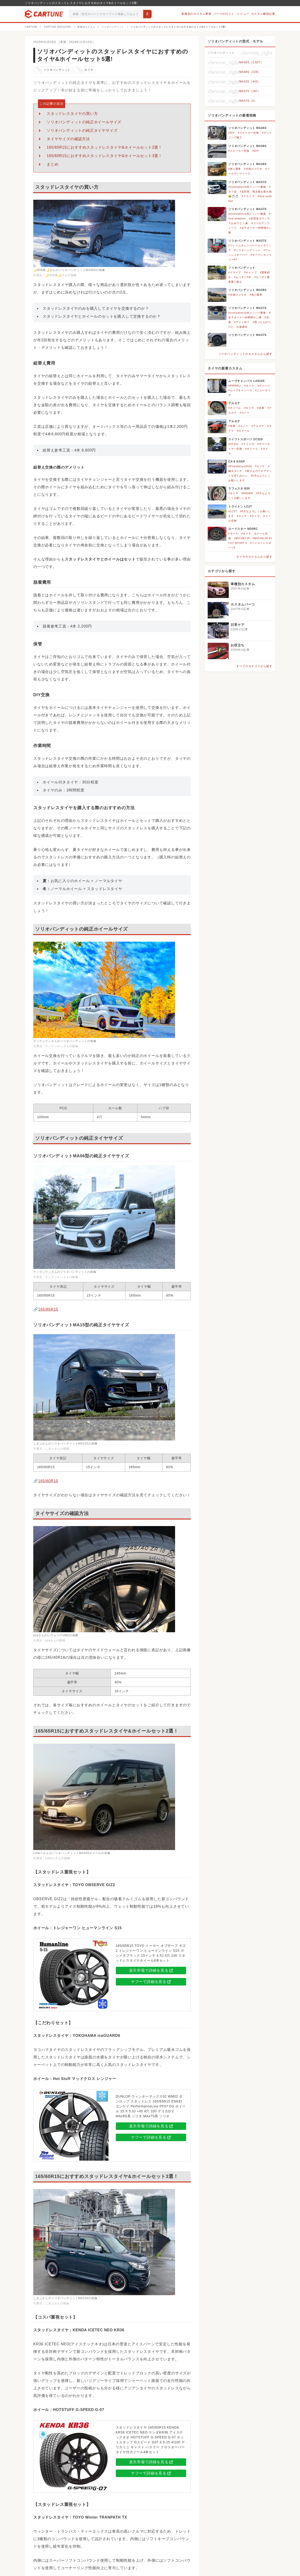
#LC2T (232, 511)
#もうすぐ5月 (242, 277)
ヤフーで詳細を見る (151, 1982)
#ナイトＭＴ (242, 322)
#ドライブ (248, 196)
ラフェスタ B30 (239, 488)
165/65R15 (48, 1309)
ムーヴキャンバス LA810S (246, 381)
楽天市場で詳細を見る (151, 1970)
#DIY (231, 132)
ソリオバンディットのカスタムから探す (245, 354)
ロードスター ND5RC (243, 528)
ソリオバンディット (53, 70)
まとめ (52, 164)
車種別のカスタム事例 (196, 13)
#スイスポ (248, 444)
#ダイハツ (263, 385)
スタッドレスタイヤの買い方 (72, 114)
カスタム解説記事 (263, 13)
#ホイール (234, 407)
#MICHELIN (242, 538)
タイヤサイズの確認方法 (68, 139)
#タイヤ (249, 385)
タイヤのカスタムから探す (254, 556)
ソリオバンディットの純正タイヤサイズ (82, 130)
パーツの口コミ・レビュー (231, 13)
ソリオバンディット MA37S (247, 182)
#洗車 (260, 407)
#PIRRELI (234, 385)
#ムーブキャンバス (240, 390)
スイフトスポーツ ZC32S (245, 439)
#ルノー (245, 412)
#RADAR (247, 493)
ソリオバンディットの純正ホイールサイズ (84, 122)
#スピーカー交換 (248, 132)
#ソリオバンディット (247, 250)
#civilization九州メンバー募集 (247, 186)
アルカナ (234, 403)
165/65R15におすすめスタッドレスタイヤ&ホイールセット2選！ (104, 147)
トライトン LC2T (240, 506)
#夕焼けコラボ (253, 168)
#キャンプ (250, 272)
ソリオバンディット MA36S (247, 128)
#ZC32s (233, 444)
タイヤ (85, 70)
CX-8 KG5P (236, 461)
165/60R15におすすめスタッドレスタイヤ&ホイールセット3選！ (104, 156)
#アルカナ (257, 426)
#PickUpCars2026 (240, 466)
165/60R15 (48, 1481)
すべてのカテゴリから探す (254, 666)
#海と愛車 (234, 168)
